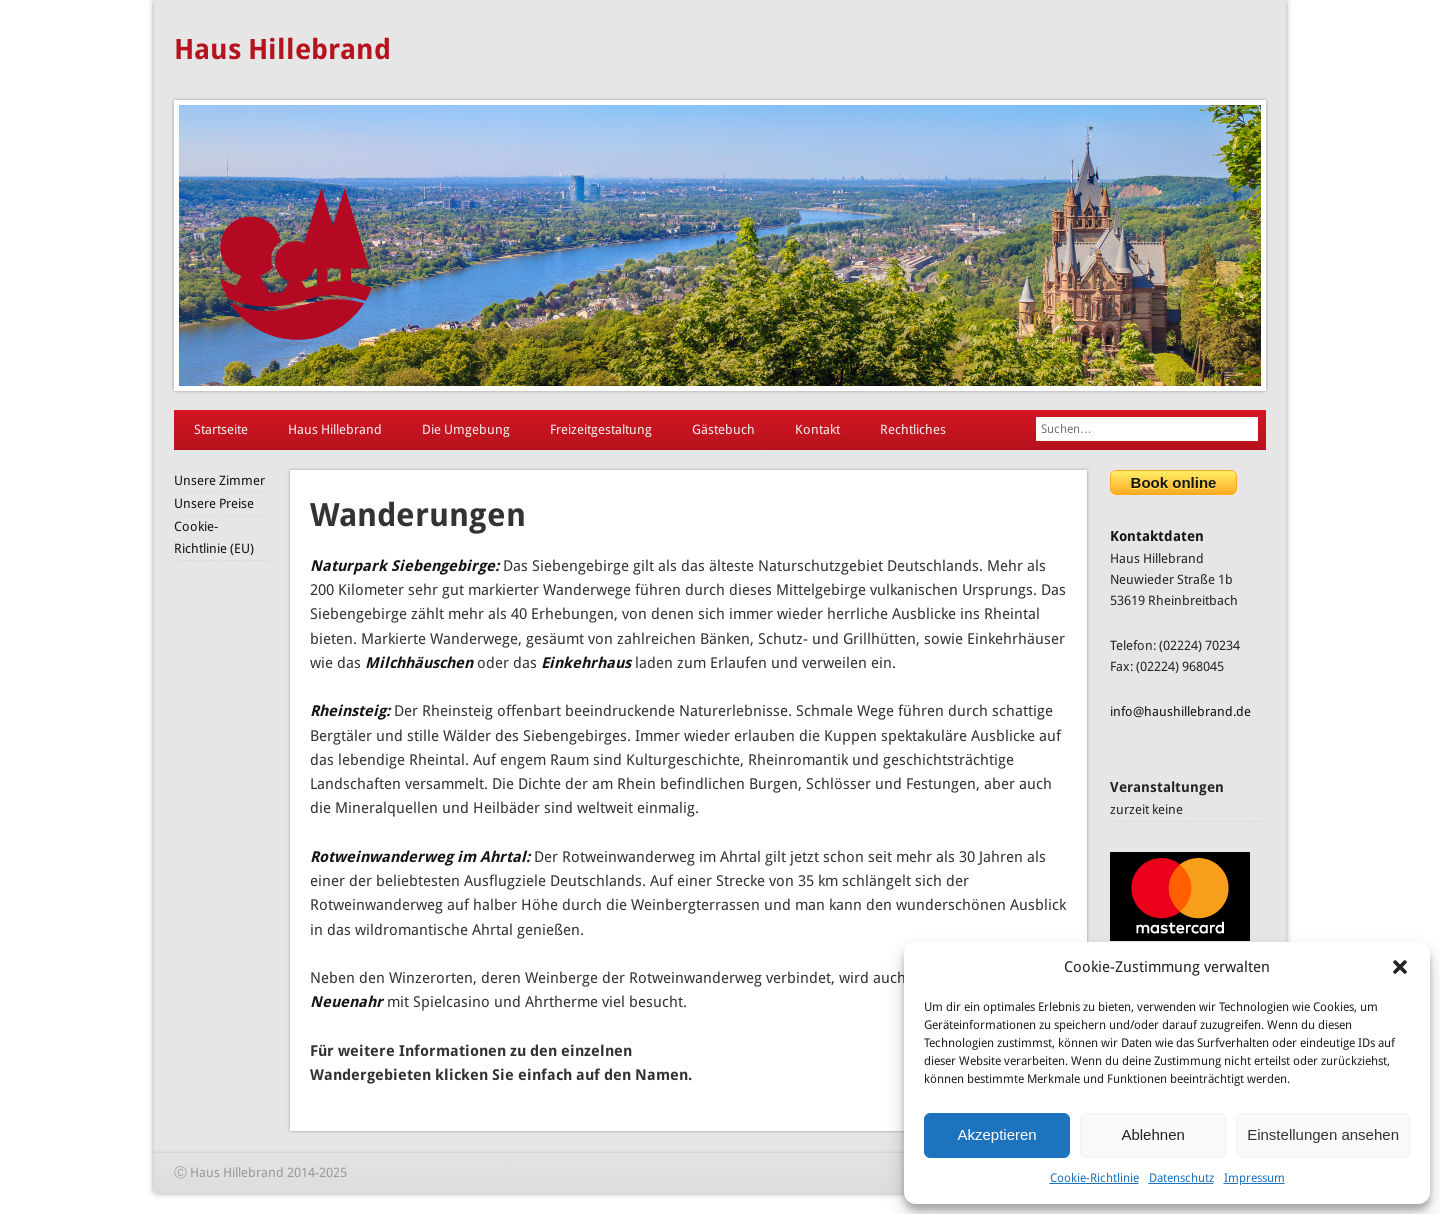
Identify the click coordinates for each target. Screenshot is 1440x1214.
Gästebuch (723, 429)
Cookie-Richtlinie (1094, 1178)
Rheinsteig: (350, 711)
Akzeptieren (996, 1134)
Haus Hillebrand (282, 49)
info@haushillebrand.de (1180, 711)
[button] (1400, 967)
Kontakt (817, 429)
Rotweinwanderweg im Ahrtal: (420, 857)
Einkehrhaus (586, 663)
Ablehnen (1152, 1134)
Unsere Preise (214, 503)
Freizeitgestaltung (601, 429)
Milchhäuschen (419, 663)
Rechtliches (913, 429)
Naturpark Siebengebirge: (404, 566)
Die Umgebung (466, 429)
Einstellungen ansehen (1323, 1134)
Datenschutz (1181, 1178)
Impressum (1254, 1178)
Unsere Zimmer (219, 480)
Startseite (221, 429)
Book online (1174, 482)
